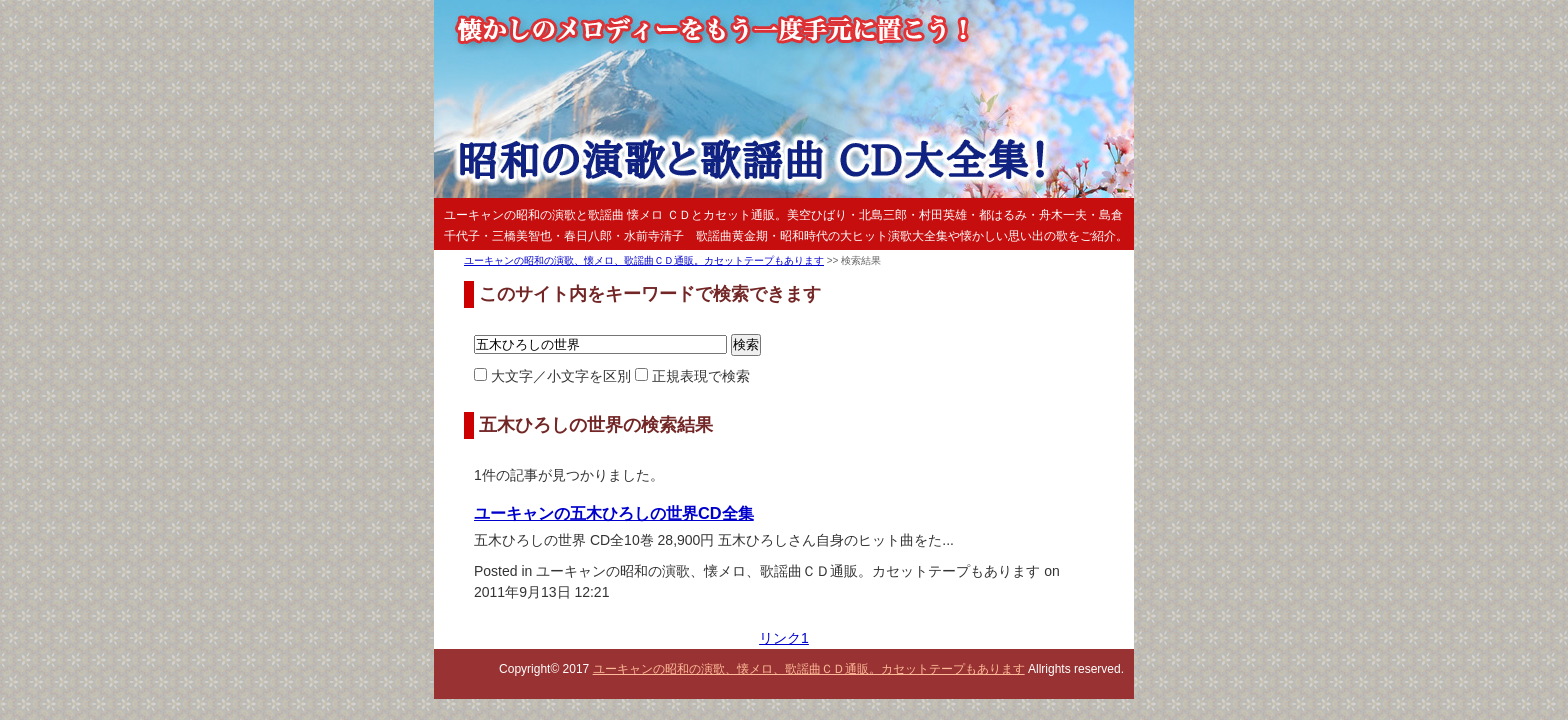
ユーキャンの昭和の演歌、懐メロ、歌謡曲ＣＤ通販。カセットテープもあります (644, 260)
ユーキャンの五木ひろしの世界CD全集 (614, 513)
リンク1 (784, 638)
